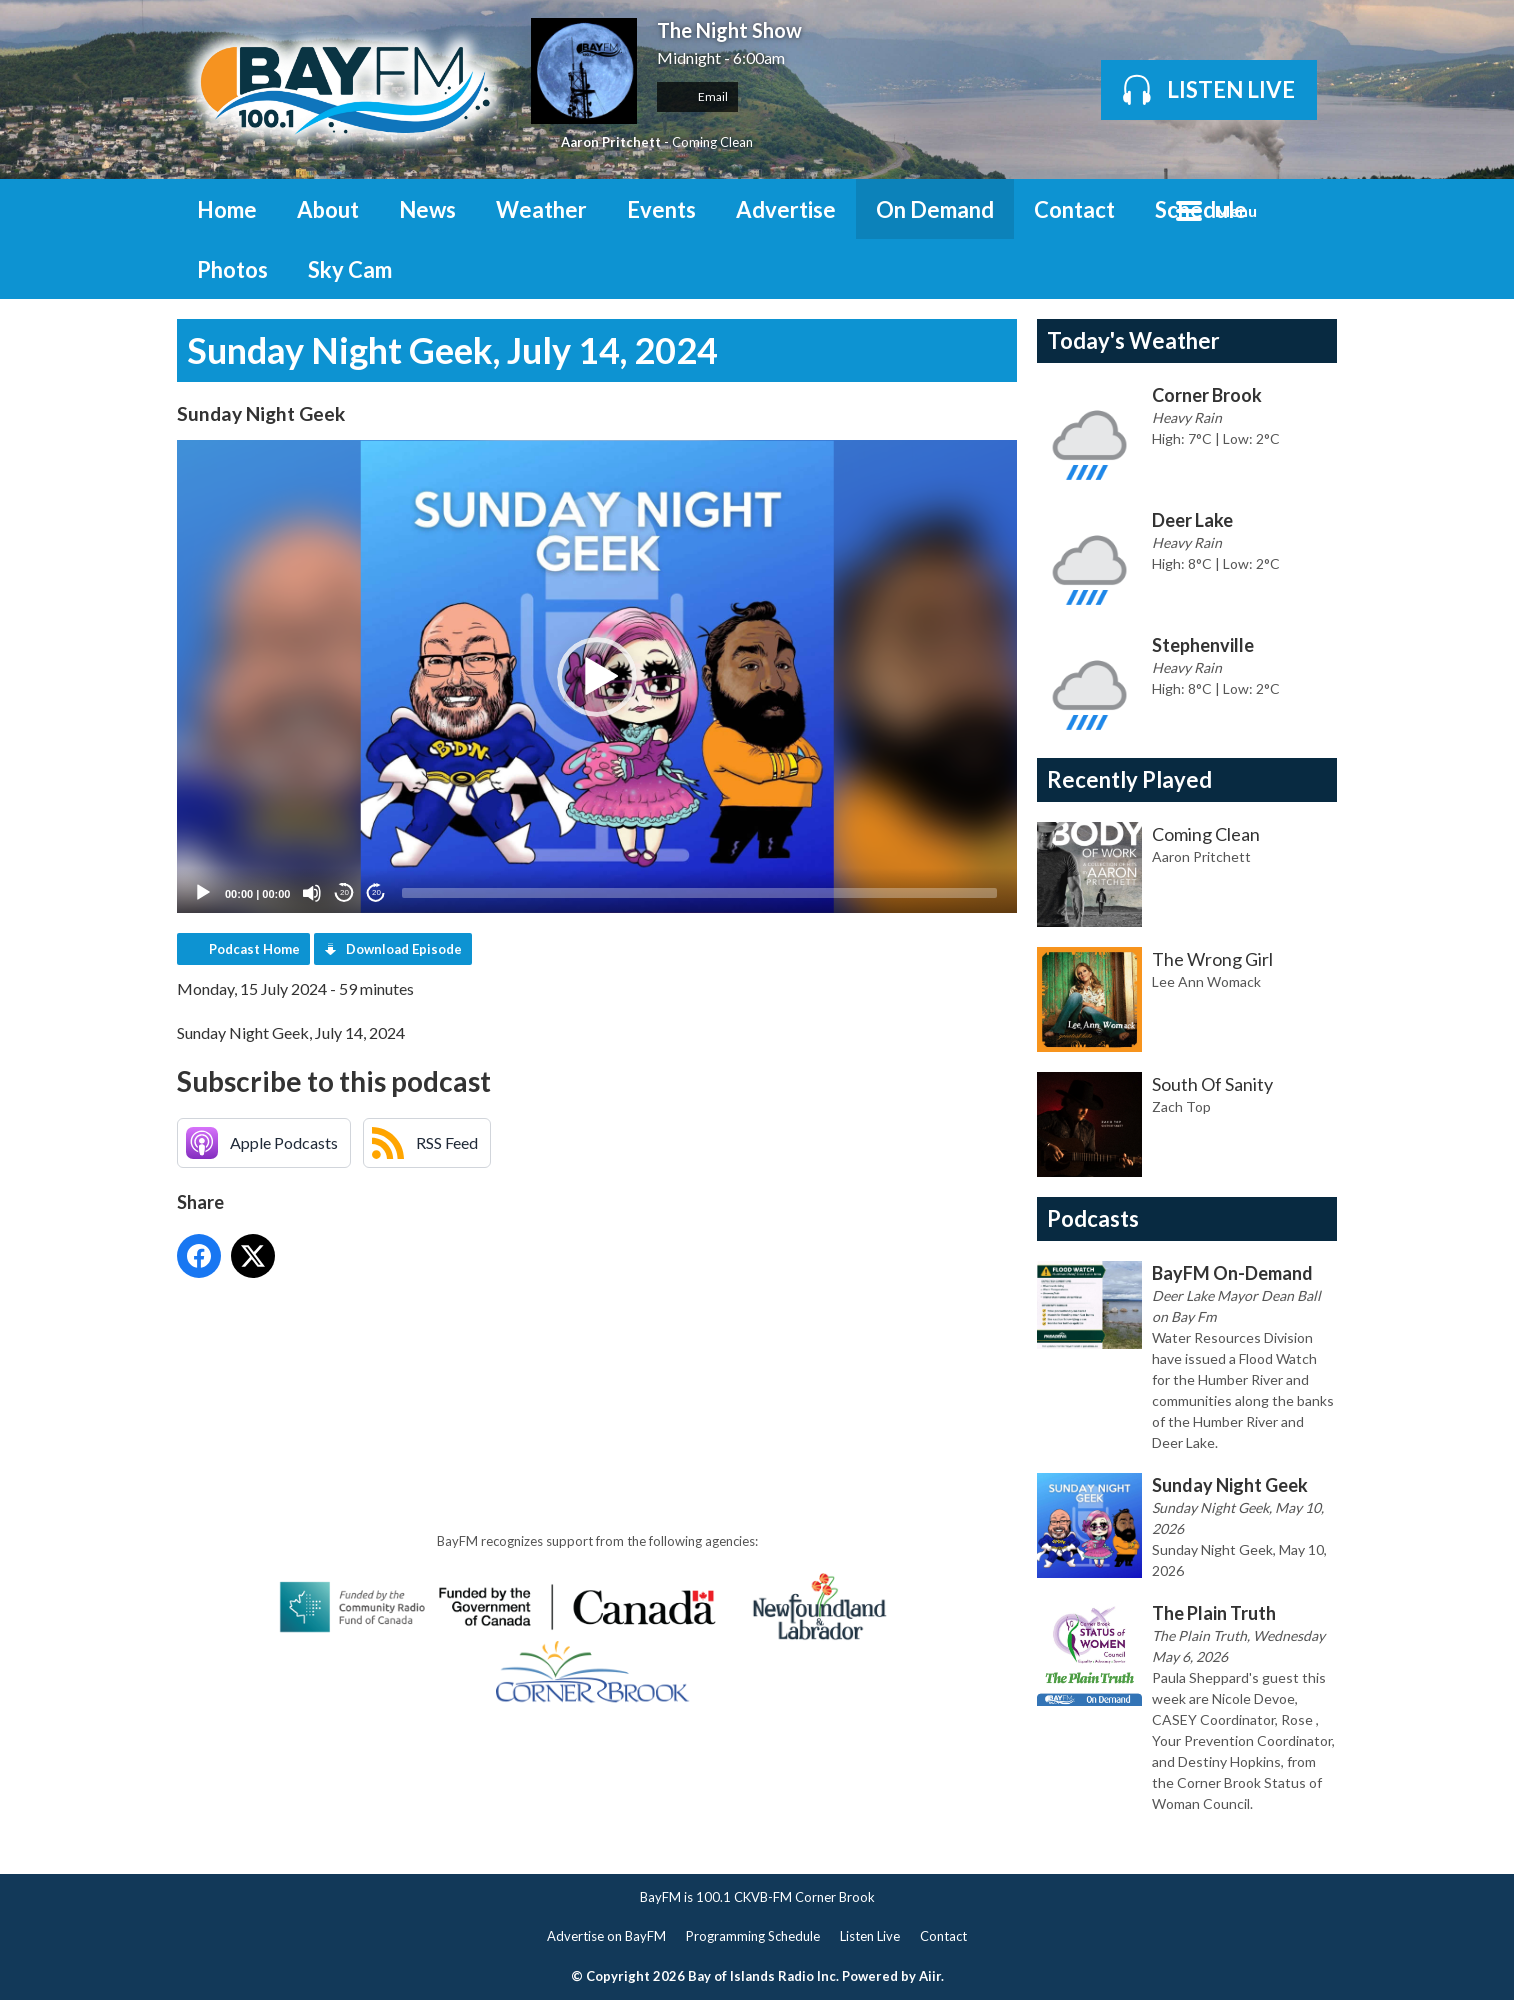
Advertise (786, 209)
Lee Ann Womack (1206, 981)
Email (697, 96)
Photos (232, 269)
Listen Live (870, 1936)
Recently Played (1129, 779)
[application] (597, 676)
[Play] (203, 893)
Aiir (930, 1976)
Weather (541, 209)
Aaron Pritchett (611, 142)
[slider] (699, 893)
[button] (597, 677)
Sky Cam (350, 269)
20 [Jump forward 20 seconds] (376, 892)
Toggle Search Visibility (1307, 209)
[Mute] (312, 893)
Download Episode (404, 949)
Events (661, 209)
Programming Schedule (753, 1936)
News (427, 209)
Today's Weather (1133, 340)
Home (227, 209)
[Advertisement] (541, 1343)
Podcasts (1093, 1218)
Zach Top (1181, 1106)
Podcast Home (254, 949)
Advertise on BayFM (606, 1936)
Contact (1074, 209)
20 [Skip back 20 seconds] (344, 892)
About (328, 209)
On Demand (935, 209)
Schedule (1201, 209)
